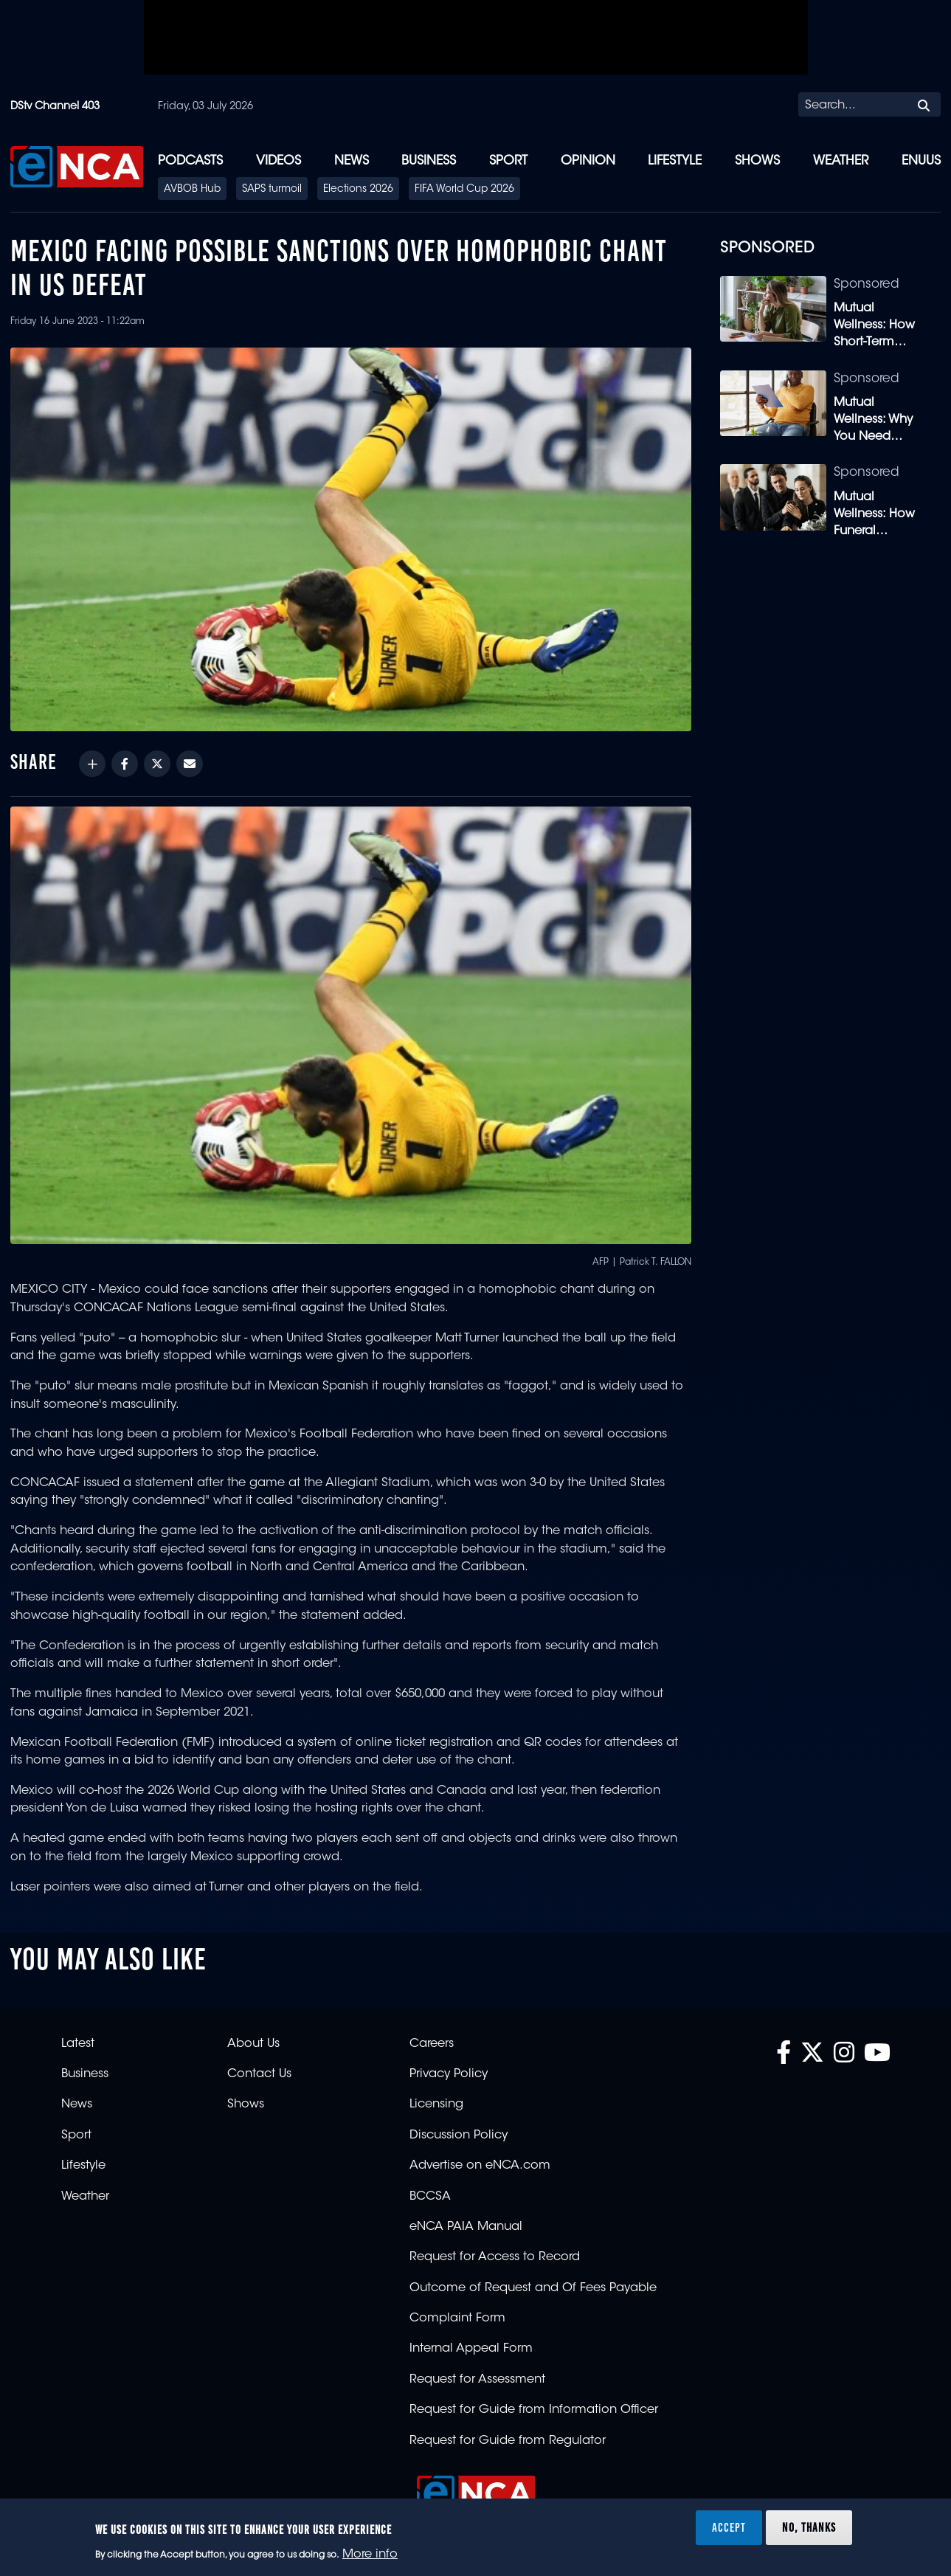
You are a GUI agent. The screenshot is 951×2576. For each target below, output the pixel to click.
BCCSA (430, 2197)
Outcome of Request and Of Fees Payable (533, 2288)
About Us (253, 2044)
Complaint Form (457, 2318)
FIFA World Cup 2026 (464, 189)
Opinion (588, 161)
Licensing (436, 2104)
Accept (729, 2527)
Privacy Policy (448, 2074)
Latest (77, 2044)
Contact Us (259, 2074)
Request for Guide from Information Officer (533, 2410)
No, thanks (809, 2527)
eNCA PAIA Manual (465, 2227)
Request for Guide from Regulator (507, 2441)
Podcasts (190, 161)
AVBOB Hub (192, 189)
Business (428, 161)
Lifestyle (675, 161)
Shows (757, 161)
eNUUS (921, 161)
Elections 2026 (358, 189)
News (351, 161)
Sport (508, 161)
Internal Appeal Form (471, 2349)
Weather (840, 161)
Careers (431, 2044)
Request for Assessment (477, 2380)
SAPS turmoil (272, 189)
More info (370, 2555)
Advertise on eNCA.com (479, 2166)
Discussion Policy (458, 2135)
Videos (278, 161)
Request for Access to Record (494, 2257)
